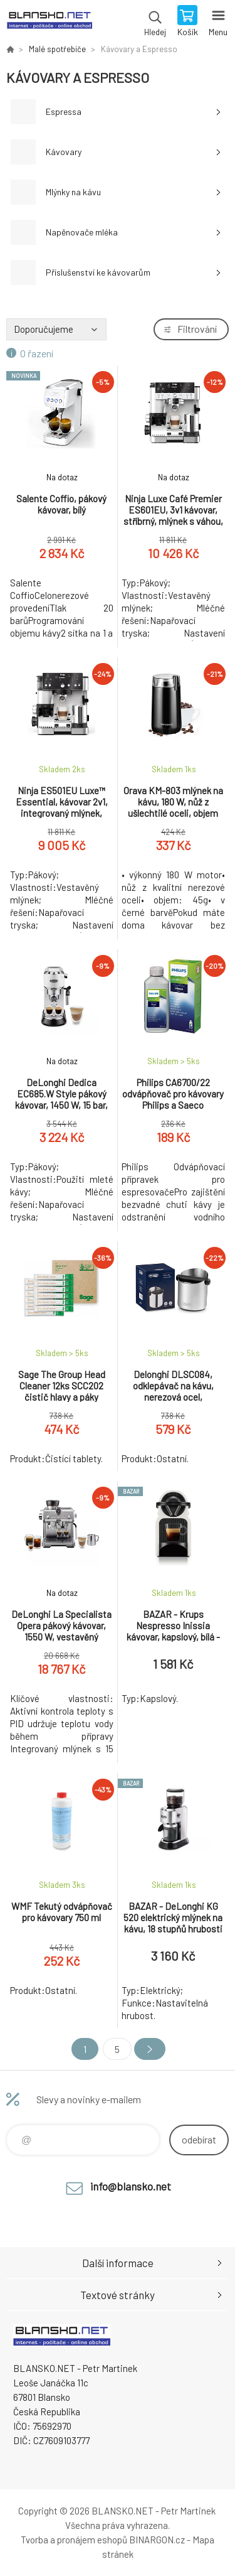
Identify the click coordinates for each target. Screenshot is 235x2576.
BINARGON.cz (157, 2539)
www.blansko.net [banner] (49, 22)
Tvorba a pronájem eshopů (74, 2539)
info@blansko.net (130, 2186)
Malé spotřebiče (57, 49)
